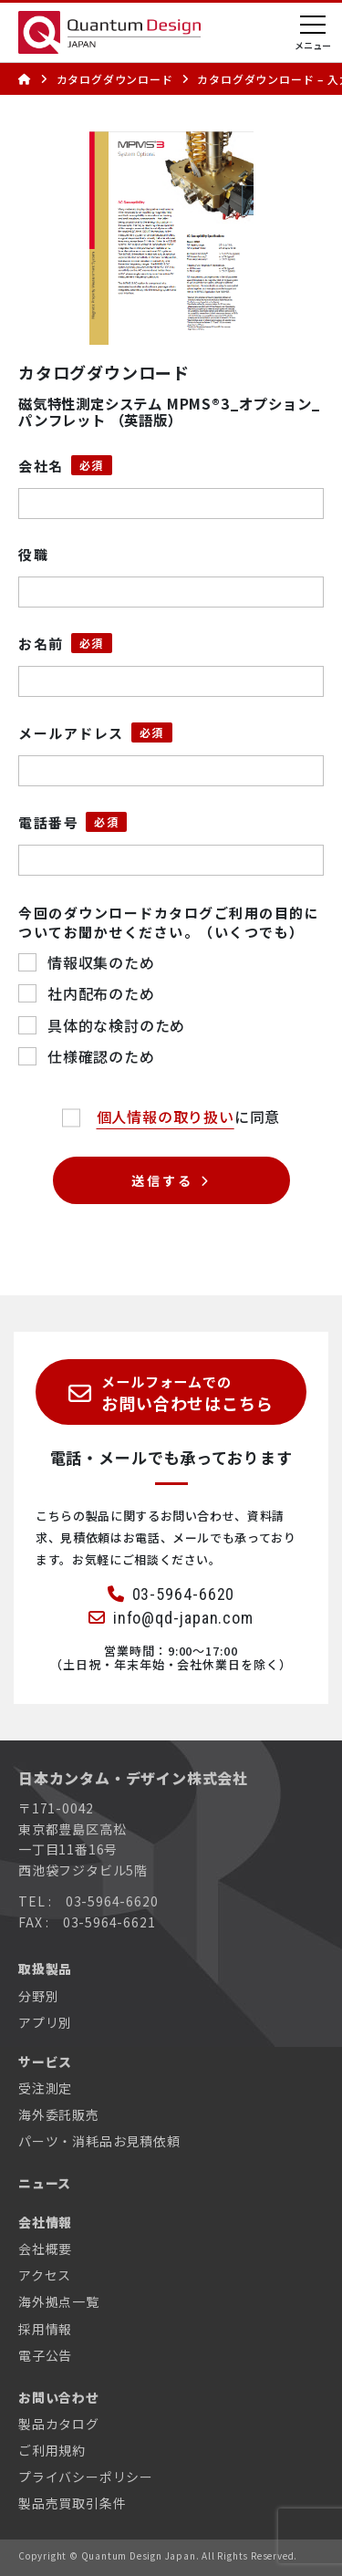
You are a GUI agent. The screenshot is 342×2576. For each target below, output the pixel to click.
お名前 (41, 643)
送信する (161, 1180)
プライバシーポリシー (85, 2476)
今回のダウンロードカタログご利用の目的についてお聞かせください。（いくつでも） (168, 922)
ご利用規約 (52, 2450)
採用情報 (45, 2329)
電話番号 (48, 822)
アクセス (44, 2275)
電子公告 (45, 2355)
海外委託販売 (58, 2114)
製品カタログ (58, 2423)
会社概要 (45, 2248)
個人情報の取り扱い (165, 1116)
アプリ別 (45, 2022)
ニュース (44, 2183)
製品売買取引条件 (72, 2503)
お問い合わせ (58, 2397)
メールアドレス (71, 733)
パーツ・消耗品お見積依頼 (99, 2141)
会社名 (41, 465)
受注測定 (45, 2088)
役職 (33, 554)
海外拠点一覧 (58, 2301)
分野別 (38, 1996)
